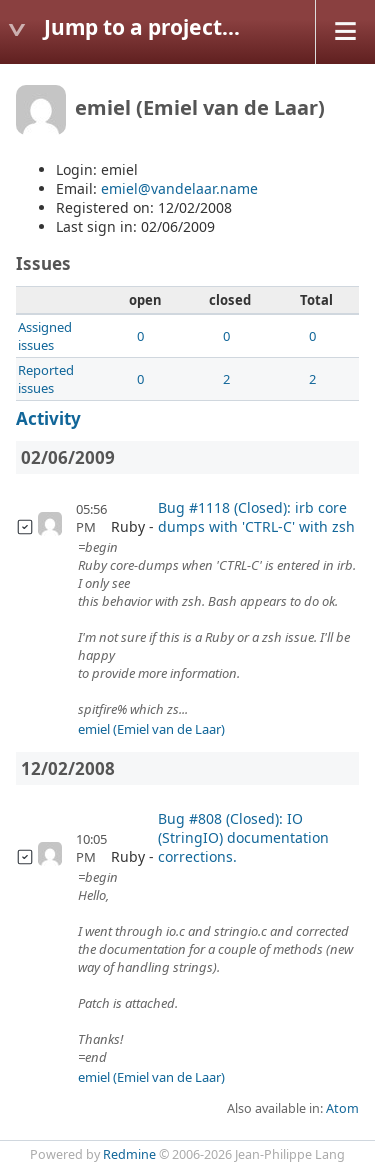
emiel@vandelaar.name (179, 188)
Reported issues (46, 379)
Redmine (129, 1154)
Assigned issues (45, 336)
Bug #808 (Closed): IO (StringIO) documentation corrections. (243, 837)
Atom (342, 1108)
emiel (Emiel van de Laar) (151, 729)
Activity (48, 418)
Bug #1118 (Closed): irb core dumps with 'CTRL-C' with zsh (256, 517)
